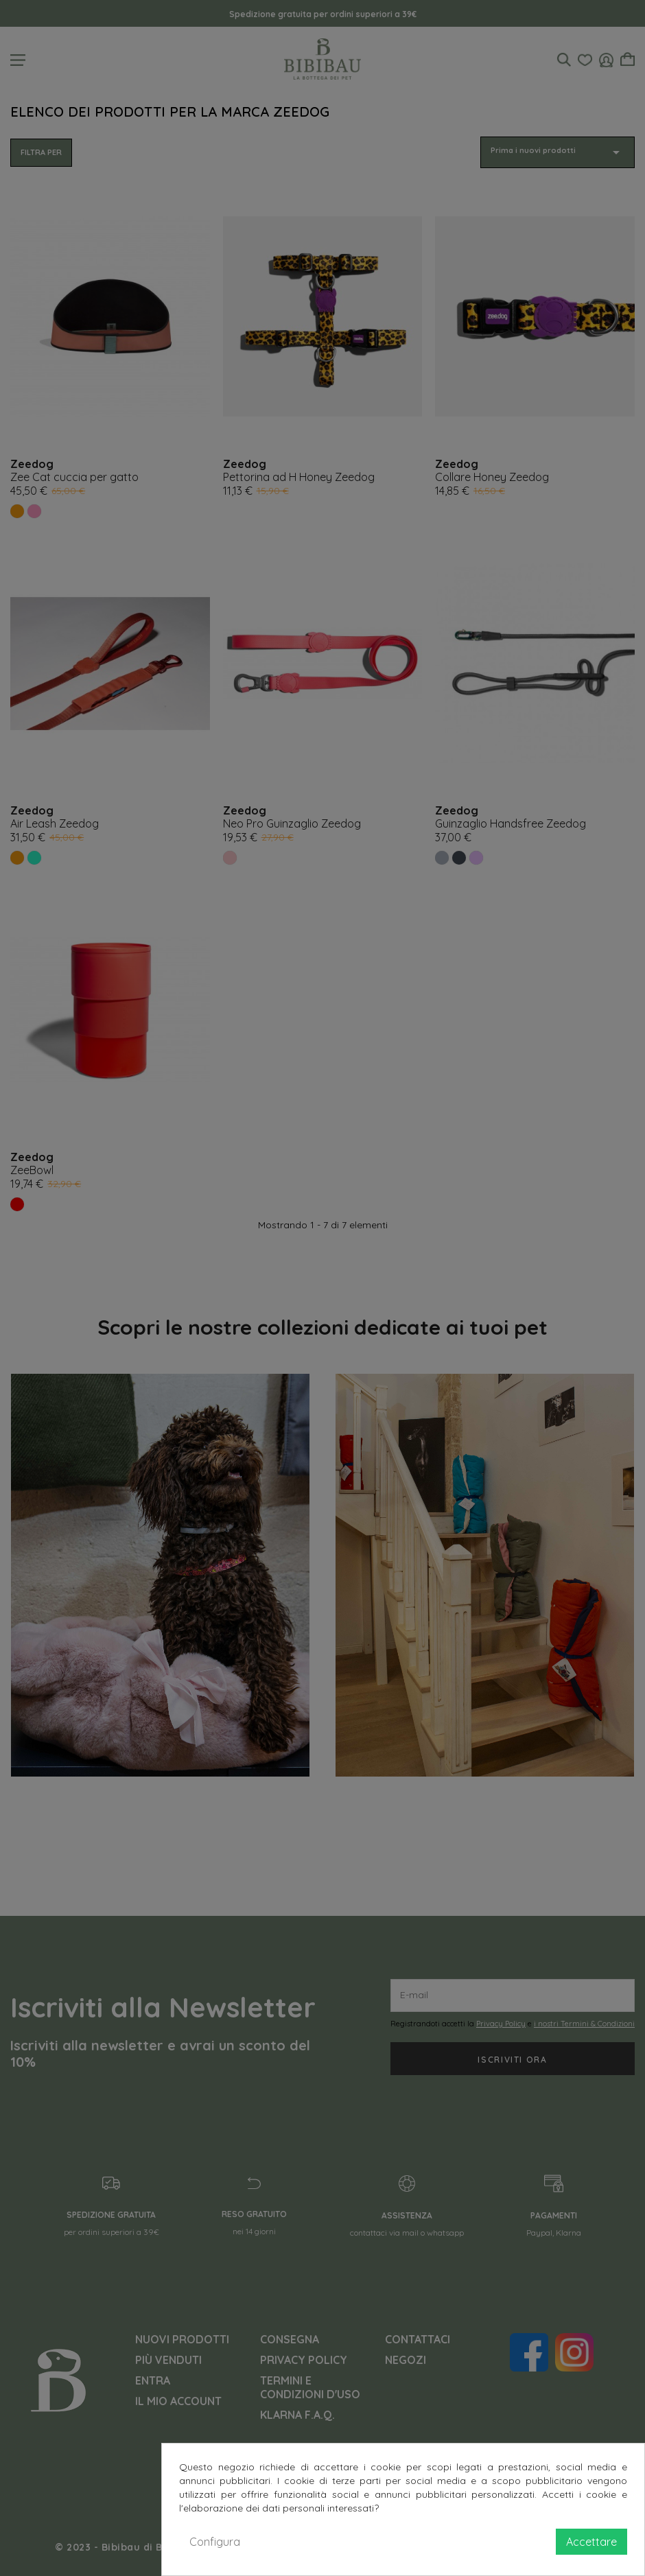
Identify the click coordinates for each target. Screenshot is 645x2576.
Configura (214, 2542)
